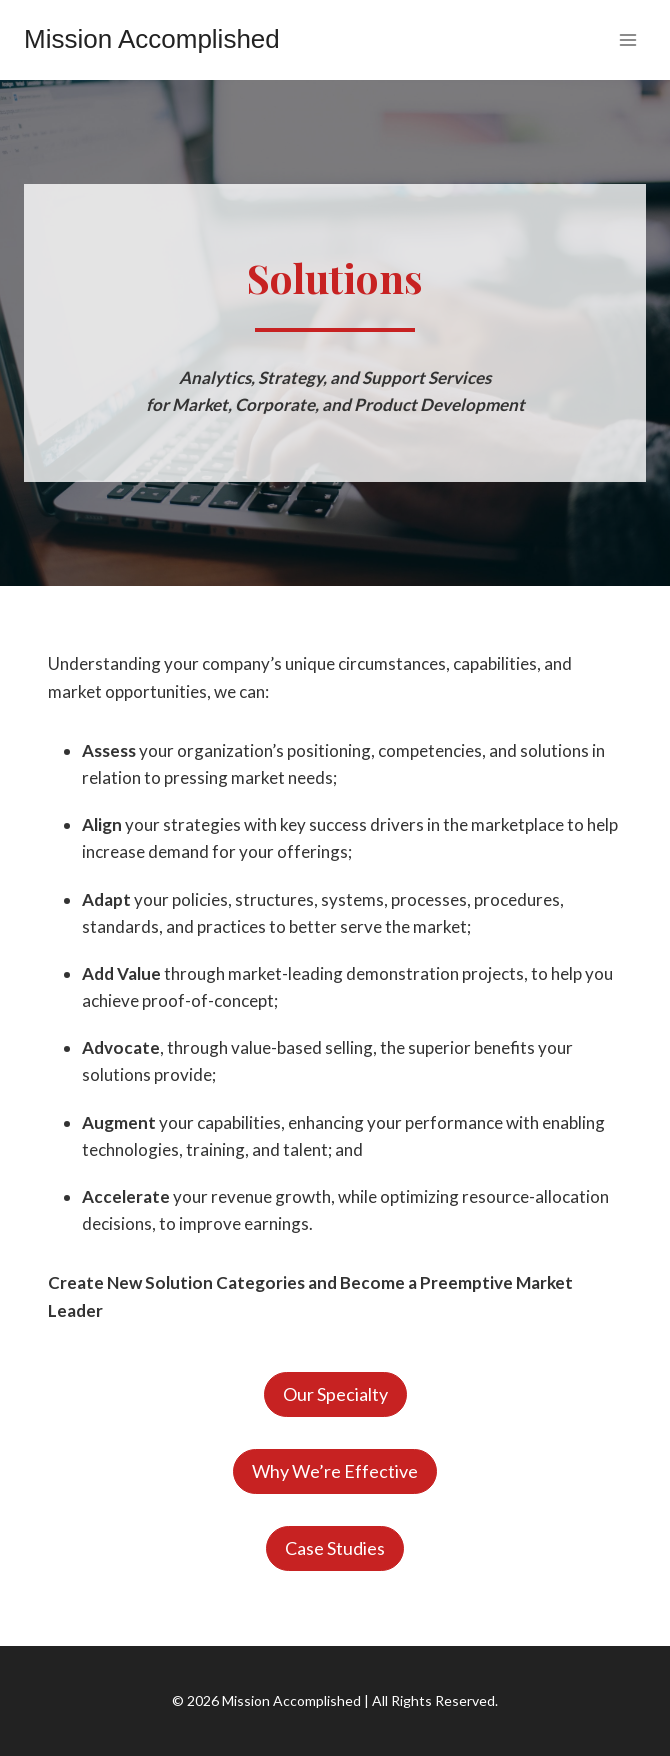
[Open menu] (627, 39)
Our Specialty (335, 1394)
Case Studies (335, 1548)
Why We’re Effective (335, 1471)
